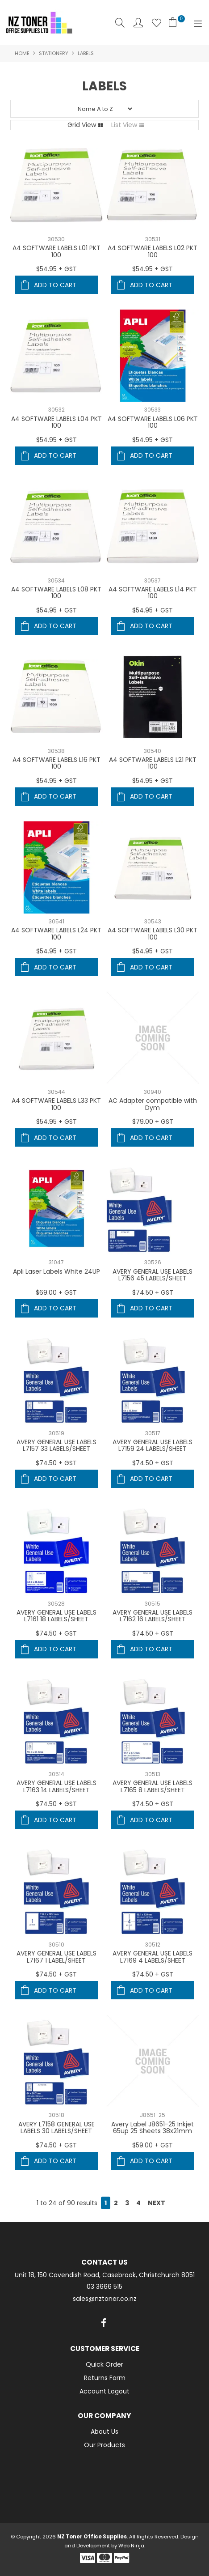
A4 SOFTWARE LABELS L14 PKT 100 (153, 592)
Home (22, 53)
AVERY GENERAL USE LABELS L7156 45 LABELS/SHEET (152, 1275)
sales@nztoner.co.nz (105, 2299)
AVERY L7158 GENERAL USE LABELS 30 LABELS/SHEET (56, 2127)
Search (120, 22)
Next (156, 2202)
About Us (104, 2431)
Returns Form (104, 2377)
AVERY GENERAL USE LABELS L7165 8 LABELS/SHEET (152, 1786)
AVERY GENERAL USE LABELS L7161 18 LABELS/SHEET (56, 1616)
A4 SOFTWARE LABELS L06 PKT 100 (153, 422)
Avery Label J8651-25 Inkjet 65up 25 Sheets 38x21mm (152, 2127)
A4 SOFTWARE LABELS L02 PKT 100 (152, 251)
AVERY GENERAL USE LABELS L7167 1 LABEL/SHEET (56, 1956)
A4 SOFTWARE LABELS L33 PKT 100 (56, 1104)
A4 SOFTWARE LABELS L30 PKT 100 (152, 933)
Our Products (104, 2444)
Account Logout (104, 2391)
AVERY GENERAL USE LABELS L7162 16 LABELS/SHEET (152, 1616)
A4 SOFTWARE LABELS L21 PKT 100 (152, 763)
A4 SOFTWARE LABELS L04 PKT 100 (56, 422)
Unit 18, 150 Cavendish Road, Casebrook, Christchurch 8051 (105, 2275)
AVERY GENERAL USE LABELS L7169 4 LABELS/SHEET (152, 1956)
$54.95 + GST (56, 268)
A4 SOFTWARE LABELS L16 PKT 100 (56, 763)
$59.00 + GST (152, 2145)
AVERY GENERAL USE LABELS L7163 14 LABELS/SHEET (56, 1786)
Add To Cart (55, 285)
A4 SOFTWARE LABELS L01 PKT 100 (56, 251)
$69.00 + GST (56, 1292)
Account (138, 22)
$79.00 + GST (152, 1121)
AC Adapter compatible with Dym (153, 1104)
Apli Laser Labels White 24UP (56, 1271)
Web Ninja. (131, 2545)
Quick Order (104, 2364)
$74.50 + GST (152, 1292)
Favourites (156, 22)
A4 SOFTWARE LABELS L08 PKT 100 (56, 592)
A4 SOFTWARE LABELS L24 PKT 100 (56, 933)
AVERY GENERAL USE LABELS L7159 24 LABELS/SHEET (152, 1445)
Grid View (81, 124)
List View (124, 124)
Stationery (53, 53)
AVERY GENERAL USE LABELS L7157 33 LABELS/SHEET (56, 1445)
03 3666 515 (104, 2287)
